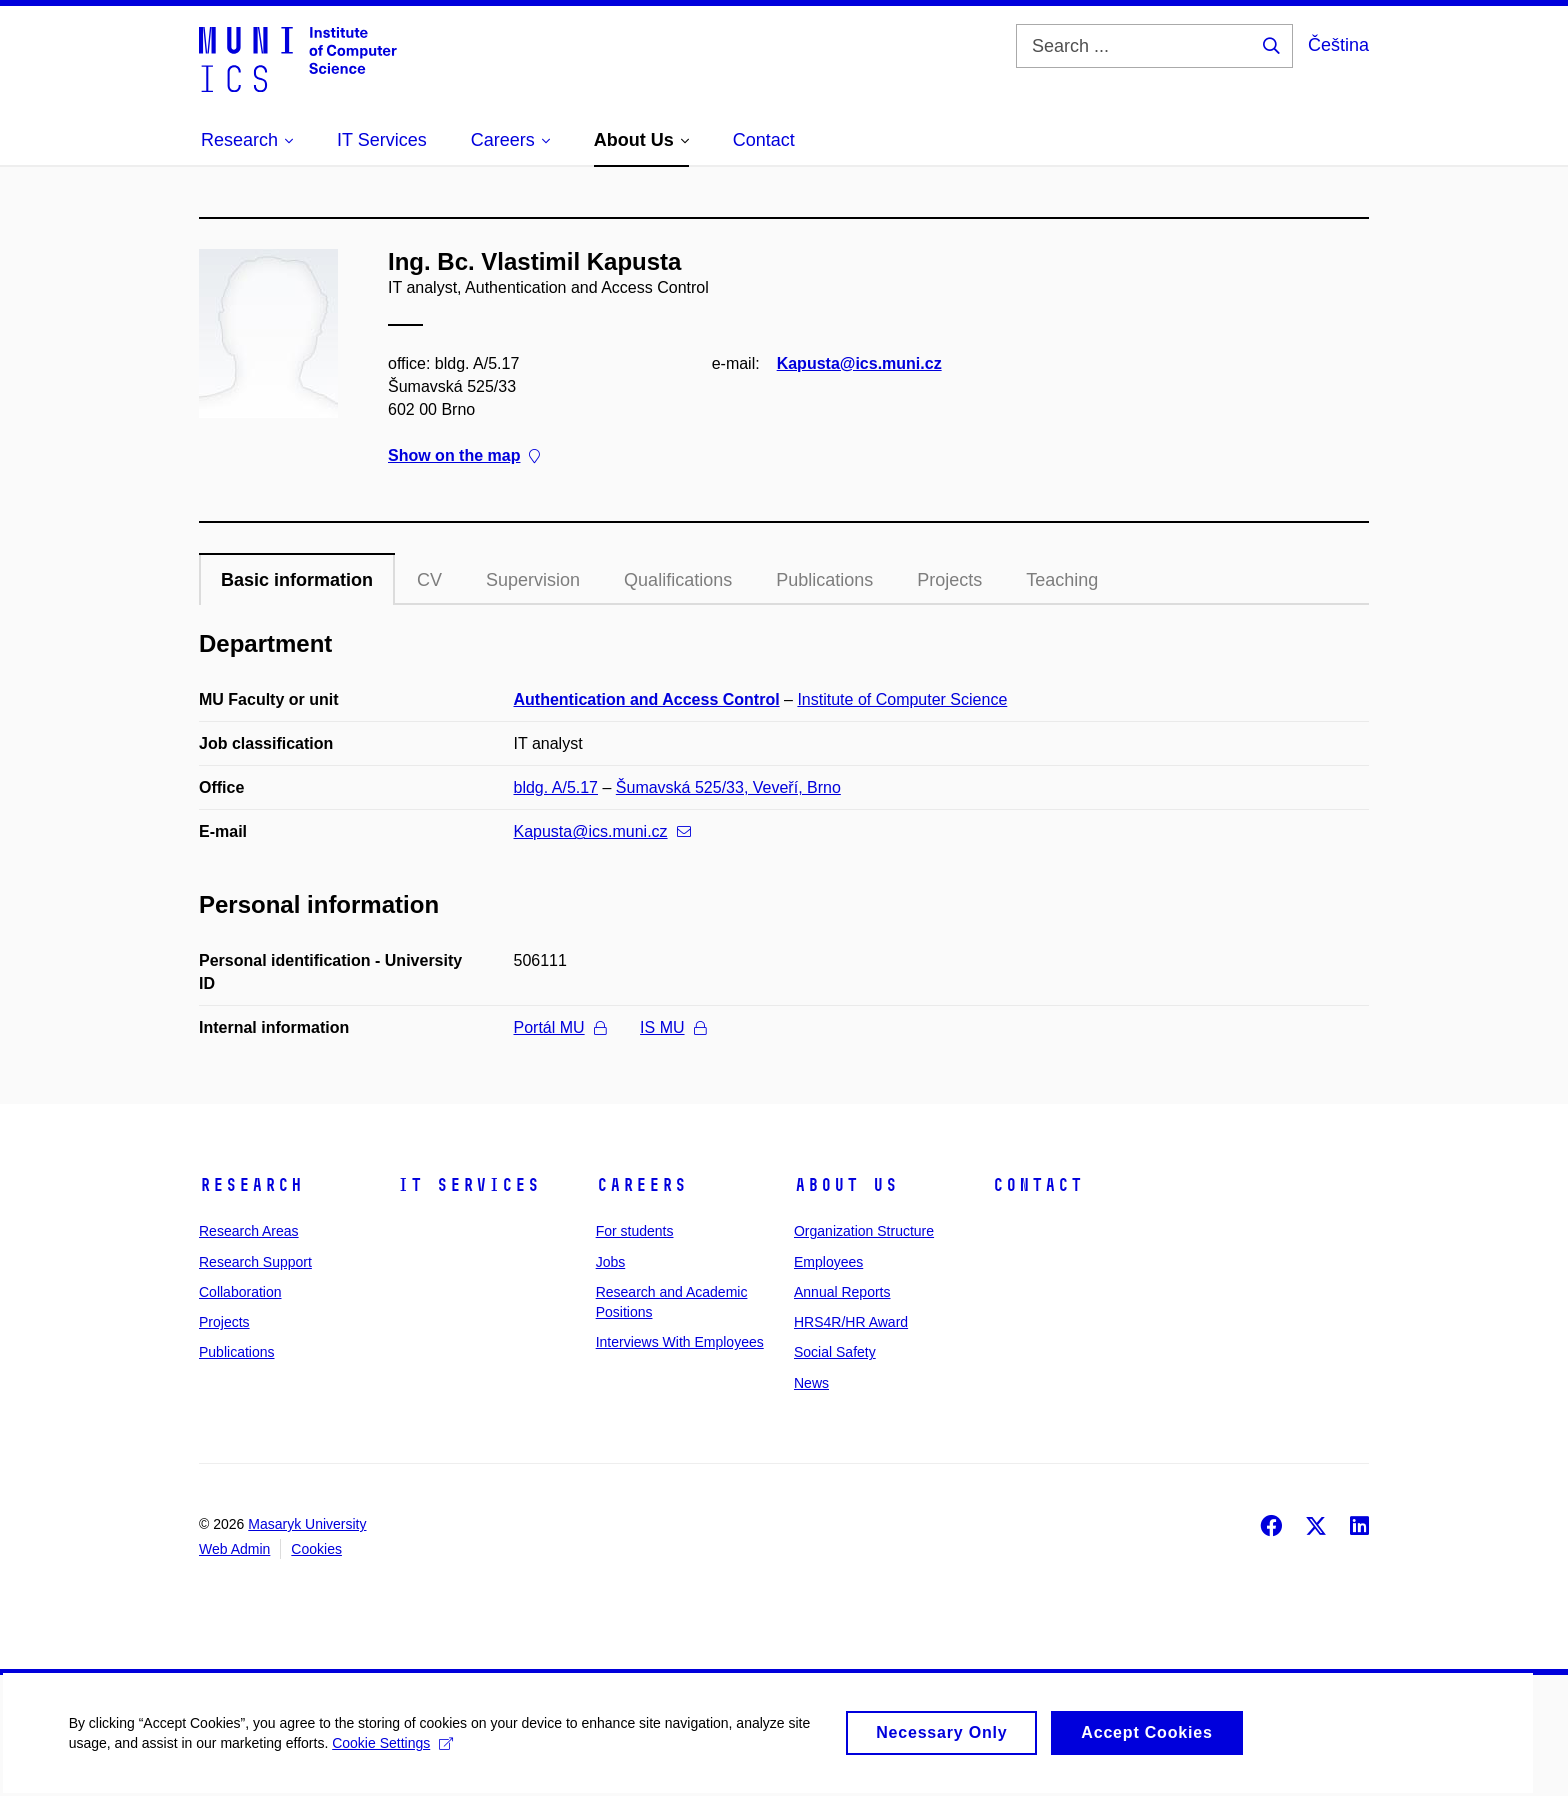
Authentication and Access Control (647, 699)
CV (429, 580)
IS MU (672, 1027)
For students (635, 1231)
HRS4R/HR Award (851, 1322)
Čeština (1338, 45)
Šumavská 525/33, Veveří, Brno (728, 787)
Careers (641, 1185)
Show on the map (464, 455)
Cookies (316, 1549)
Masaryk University (307, 1524)
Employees (828, 1262)
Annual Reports (842, 1292)
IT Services (468, 1185)
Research (251, 1185)
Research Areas (249, 1231)
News (811, 1383)
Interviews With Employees (680, 1342)
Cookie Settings (394, 1756)
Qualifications (678, 580)
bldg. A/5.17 (556, 787)
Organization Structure (864, 1231)
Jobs (611, 1262)
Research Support (255, 1262)
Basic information (297, 580)
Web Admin (234, 1549)
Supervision (533, 580)
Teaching (1062, 580)
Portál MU (560, 1027)
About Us (846, 1185)
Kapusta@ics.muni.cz (859, 363)
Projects (949, 580)
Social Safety (835, 1352)
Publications (824, 580)
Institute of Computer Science (902, 699)
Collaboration (240, 1292)
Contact (1037, 1185)
